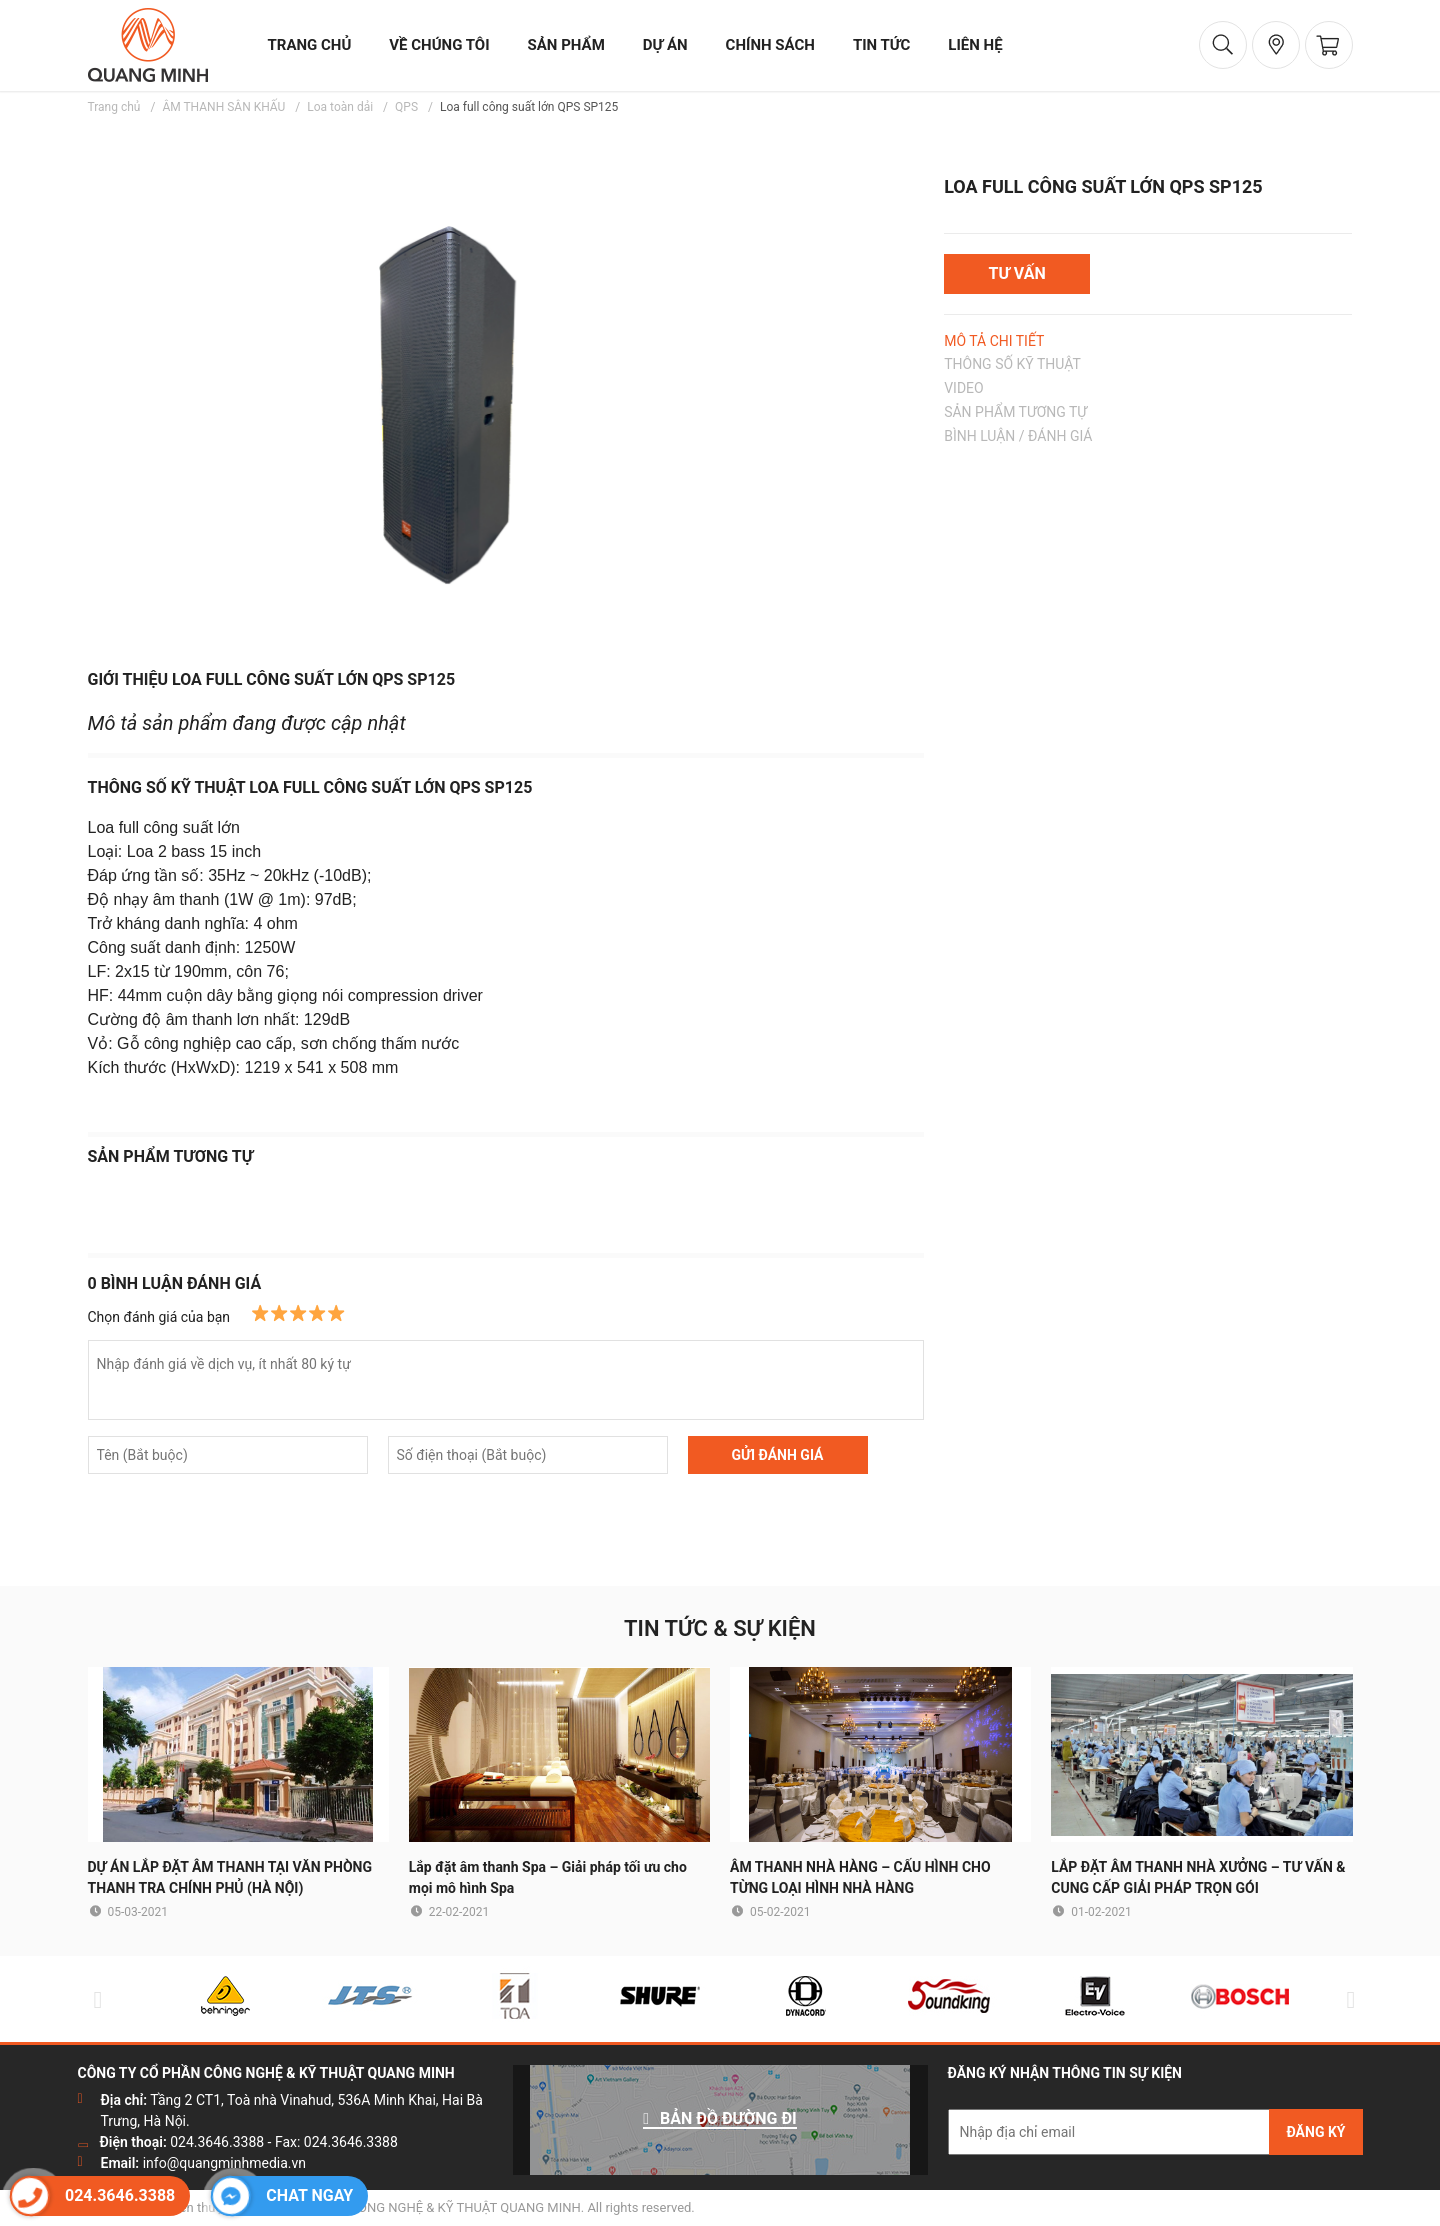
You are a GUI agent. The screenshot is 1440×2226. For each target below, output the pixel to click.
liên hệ (975, 45)
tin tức (881, 45)
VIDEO (964, 388)
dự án (665, 45)
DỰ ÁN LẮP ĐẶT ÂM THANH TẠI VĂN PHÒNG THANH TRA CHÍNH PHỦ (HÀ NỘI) (230, 1877)
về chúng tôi (439, 45)
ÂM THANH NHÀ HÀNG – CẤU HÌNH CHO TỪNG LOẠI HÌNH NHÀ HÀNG (860, 1877)
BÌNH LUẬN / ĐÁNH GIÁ (1018, 436)
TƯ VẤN (1017, 273)
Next (1347, 1999)
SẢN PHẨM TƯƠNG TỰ (1015, 412)
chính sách (770, 45)
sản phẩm (566, 45)
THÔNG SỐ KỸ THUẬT (1012, 364)
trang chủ (310, 45)
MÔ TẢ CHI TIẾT (994, 341)
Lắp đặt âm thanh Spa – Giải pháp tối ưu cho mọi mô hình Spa (548, 1877)
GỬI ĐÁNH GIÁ (777, 1455)
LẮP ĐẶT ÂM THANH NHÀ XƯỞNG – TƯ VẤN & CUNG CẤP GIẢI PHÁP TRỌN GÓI (1198, 1877)
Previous (94, 1999)
